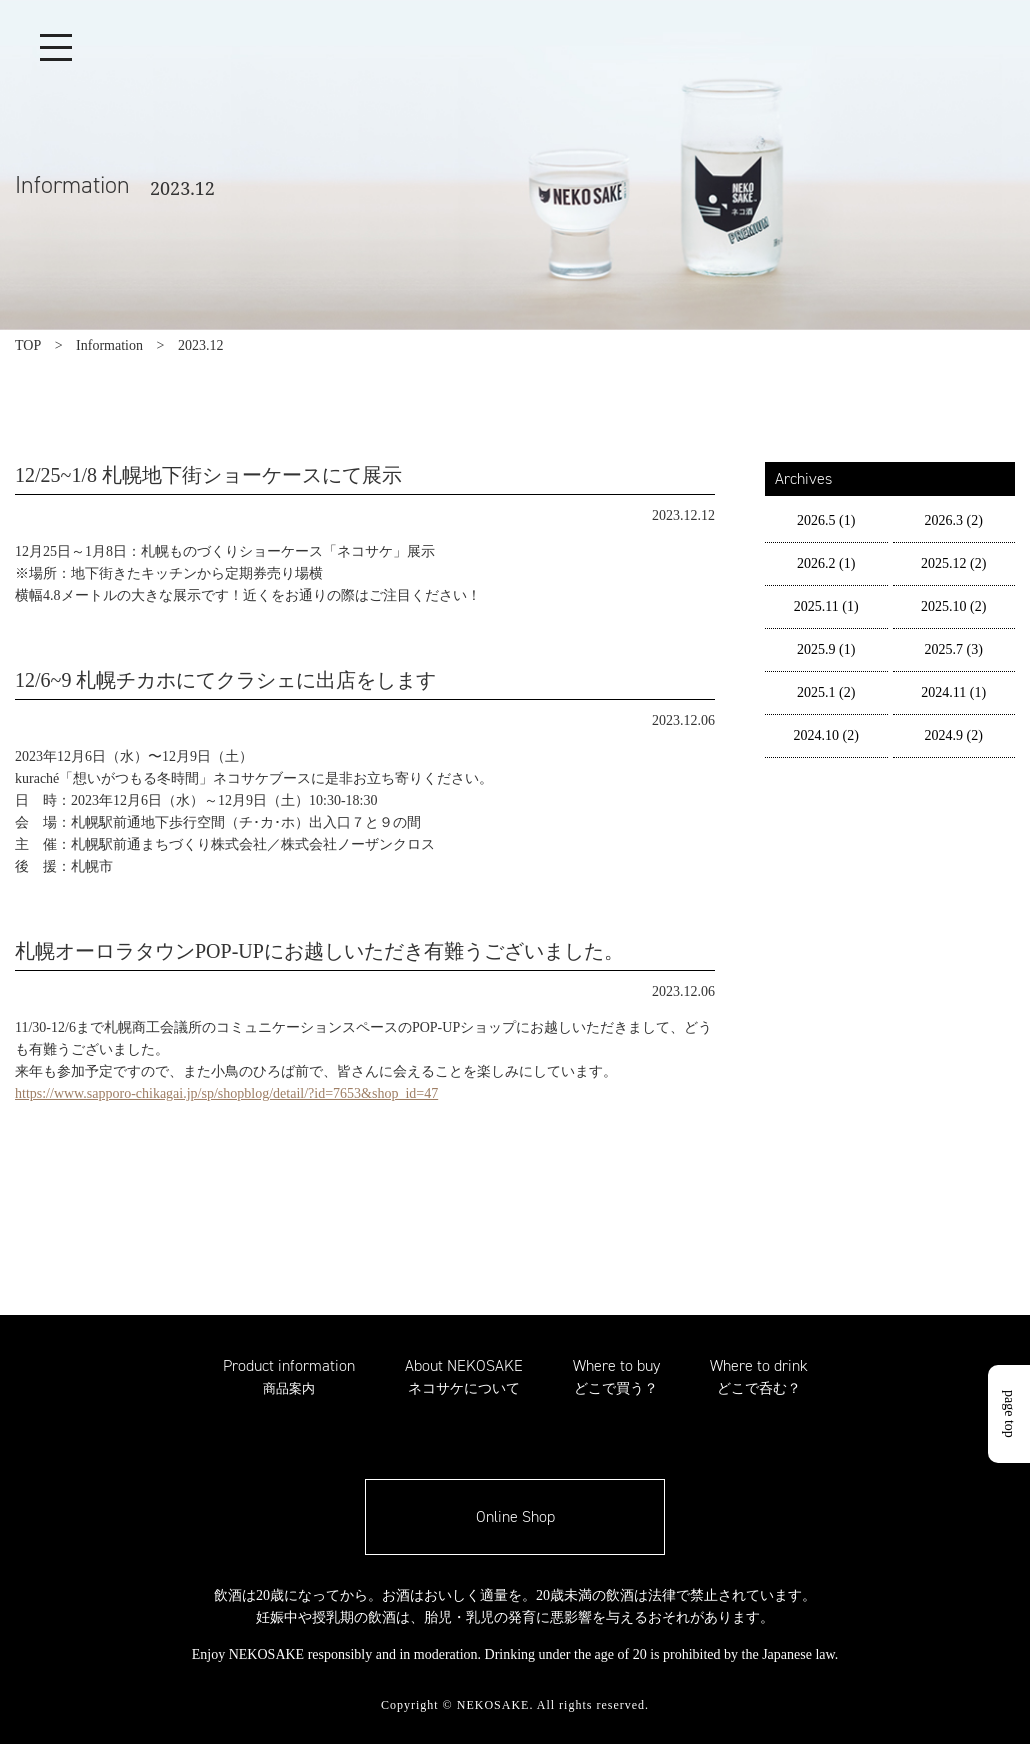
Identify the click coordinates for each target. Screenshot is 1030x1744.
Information (109, 345)
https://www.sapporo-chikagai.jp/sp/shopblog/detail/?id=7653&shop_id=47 (226, 1093)
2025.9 (826, 649)
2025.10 (953, 606)
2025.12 (953, 563)
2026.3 (954, 520)
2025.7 (954, 649)
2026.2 (826, 563)
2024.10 (826, 735)
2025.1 (826, 692)
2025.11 (826, 606)
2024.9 (954, 735)
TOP (28, 345)
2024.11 (953, 692)
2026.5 (826, 520)
